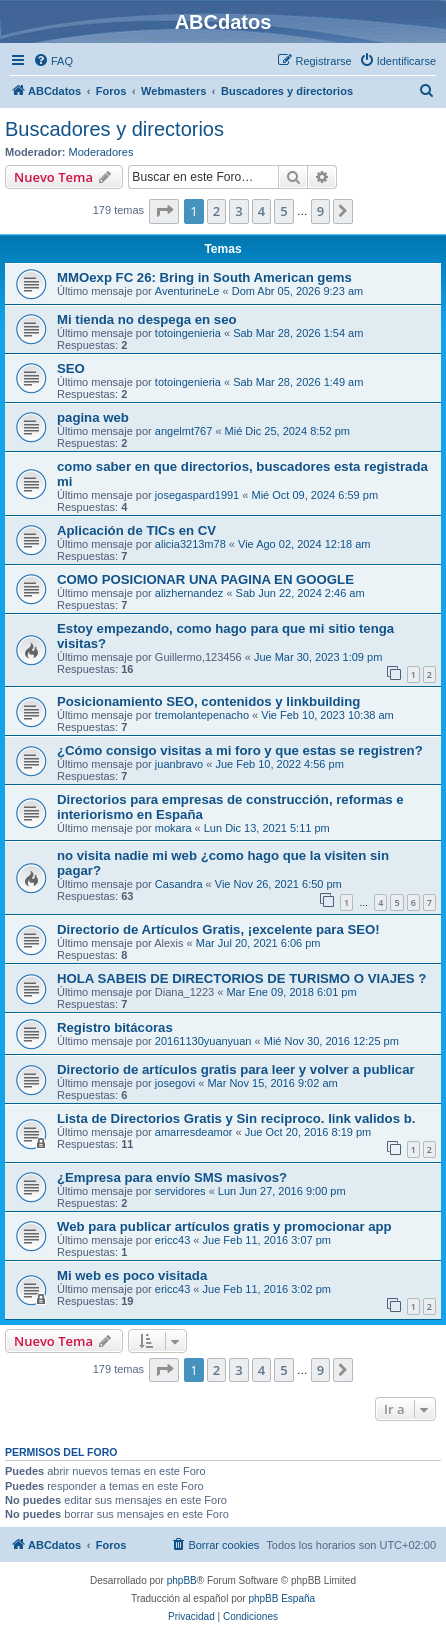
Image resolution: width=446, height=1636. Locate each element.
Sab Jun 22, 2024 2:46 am (300, 593)
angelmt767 (184, 431)
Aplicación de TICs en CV (136, 530)
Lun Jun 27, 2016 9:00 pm (282, 1191)
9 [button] (320, 211)
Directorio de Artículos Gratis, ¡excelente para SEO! (218, 929)
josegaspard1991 (197, 495)
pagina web (93, 417)
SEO (71, 368)
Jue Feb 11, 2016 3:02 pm (267, 1289)
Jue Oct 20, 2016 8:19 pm (308, 1132)
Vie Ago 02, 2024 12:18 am (304, 544)
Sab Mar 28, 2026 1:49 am (298, 382)
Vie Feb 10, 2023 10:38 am (327, 715)
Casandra (179, 884)
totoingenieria (188, 333)
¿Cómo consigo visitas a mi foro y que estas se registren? (240, 750)
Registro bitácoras (115, 1027)
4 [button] (261, 211)
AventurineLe (187, 291)
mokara (173, 828)
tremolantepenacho (202, 715)
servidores (180, 1191)
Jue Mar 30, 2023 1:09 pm (318, 657)
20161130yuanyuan (203, 1041)
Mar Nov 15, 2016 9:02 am (272, 1083)
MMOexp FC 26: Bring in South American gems (204, 277)
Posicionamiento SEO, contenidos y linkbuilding (208, 701)
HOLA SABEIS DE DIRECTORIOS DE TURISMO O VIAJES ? (241, 978)
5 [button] (283, 211)
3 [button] (238, 211)
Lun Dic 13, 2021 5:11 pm (267, 828)
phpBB (182, 1580)
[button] (164, 211)
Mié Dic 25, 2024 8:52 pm (287, 431)
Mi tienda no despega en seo (147, 319)
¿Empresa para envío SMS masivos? (172, 1177)
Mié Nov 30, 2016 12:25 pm (331, 1041)
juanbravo (179, 764)
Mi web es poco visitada (132, 1275)
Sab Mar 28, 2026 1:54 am (298, 333)
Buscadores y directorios (114, 129)
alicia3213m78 (190, 544)
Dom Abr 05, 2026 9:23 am (297, 291)
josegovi (175, 1083)
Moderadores (101, 152)
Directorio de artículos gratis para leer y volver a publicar (236, 1069)
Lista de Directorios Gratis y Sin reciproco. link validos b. (236, 1118)
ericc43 (172, 1240)
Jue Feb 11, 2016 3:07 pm (267, 1240)
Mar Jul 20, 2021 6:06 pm (258, 943)
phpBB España (281, 1598)
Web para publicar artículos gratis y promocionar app (224, 1226)
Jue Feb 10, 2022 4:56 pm (279, 764)
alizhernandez (189, 593)
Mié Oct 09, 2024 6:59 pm (314, 495)
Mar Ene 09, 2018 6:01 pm (291, 992)
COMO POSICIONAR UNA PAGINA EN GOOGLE (205, 579)
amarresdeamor (194, 1132)
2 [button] (216, 211)
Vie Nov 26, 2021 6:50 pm (278, 884)
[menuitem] (53, 61)
